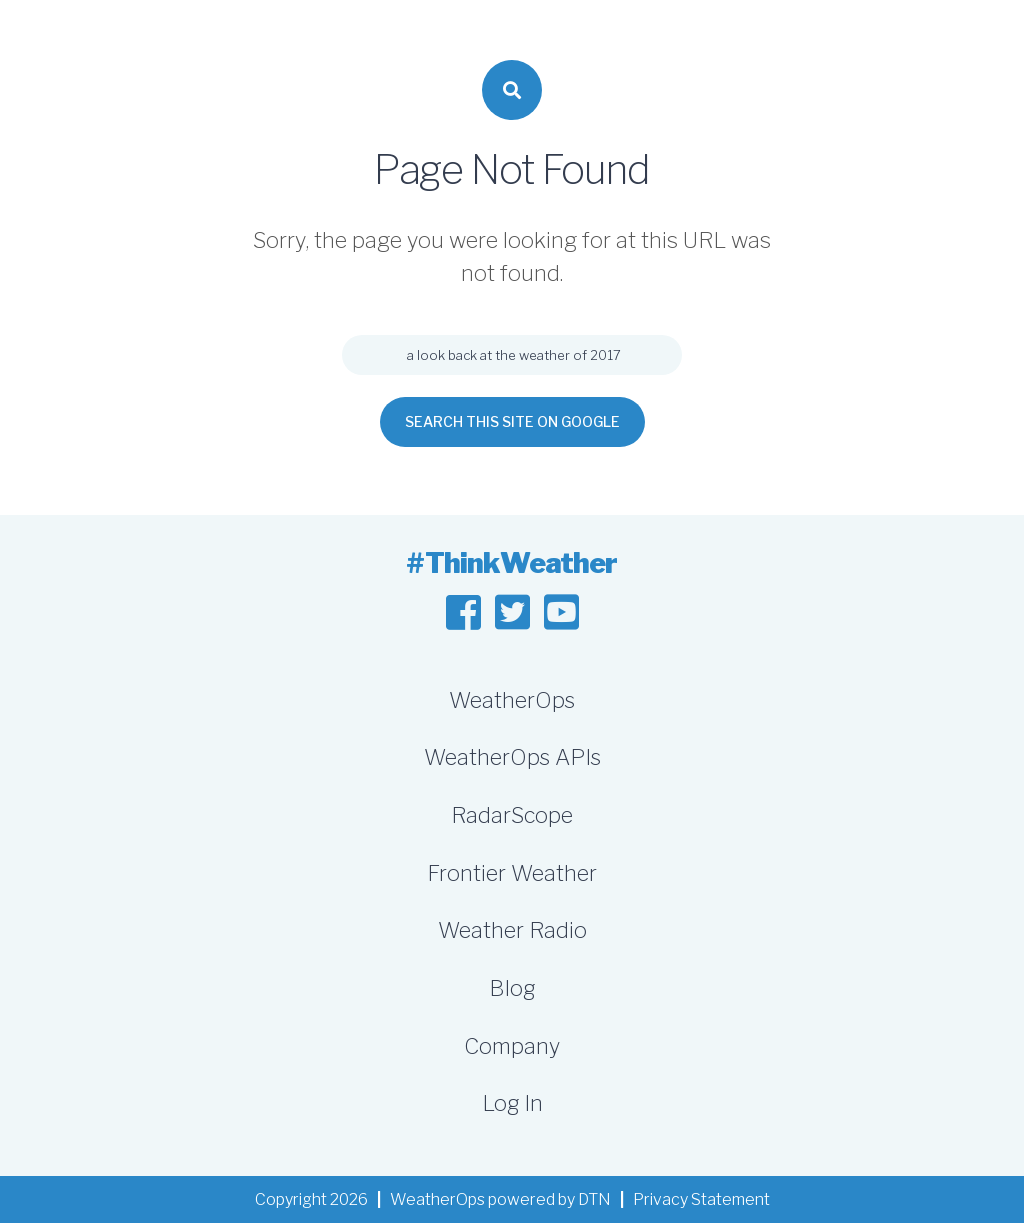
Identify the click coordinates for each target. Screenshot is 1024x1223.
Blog (512, 988)
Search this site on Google (512, 421)
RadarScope (512, 815)
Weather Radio (512, 930)
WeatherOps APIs (512, 757)
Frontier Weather (512, 873)
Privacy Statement (701, 1199)
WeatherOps (512, 700)
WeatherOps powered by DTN (500, 1199)
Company (512, 1046)
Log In (512, 1103)
